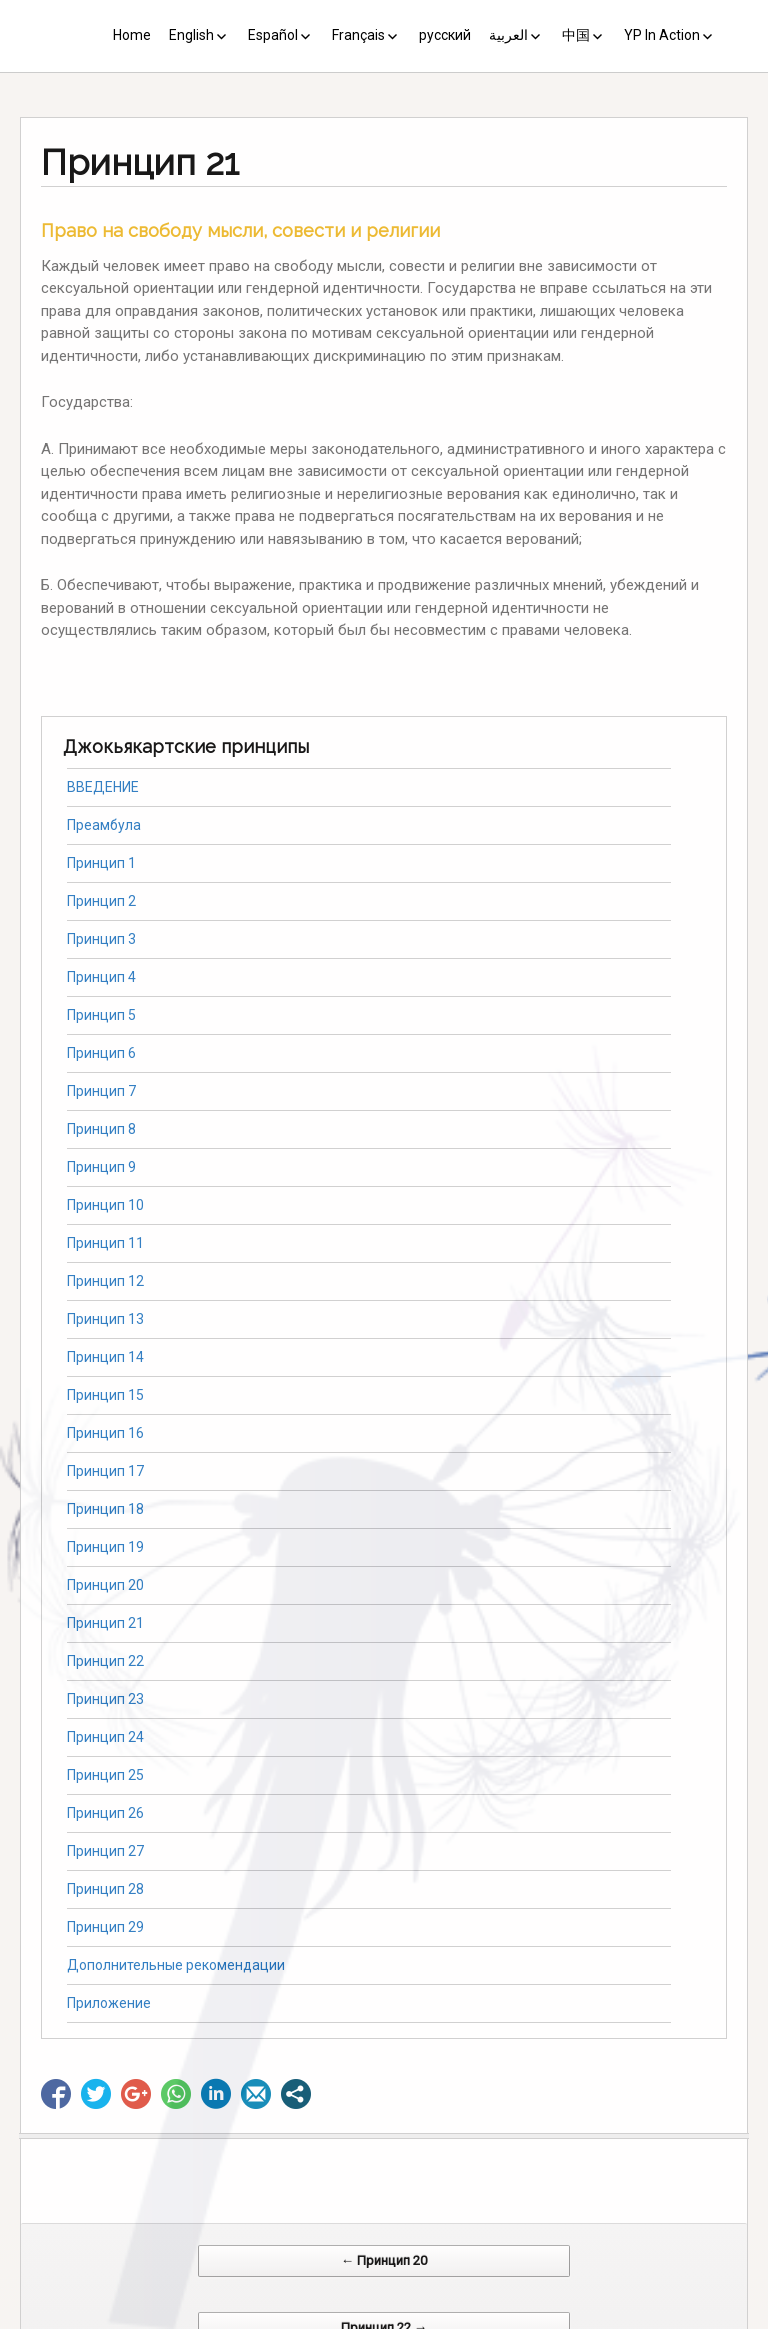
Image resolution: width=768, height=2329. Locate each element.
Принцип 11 (105, 1243)
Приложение (109, 2003)
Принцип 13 (105, 1319)
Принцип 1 (101, 863)
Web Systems (582, 2318)
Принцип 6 (101, 1053)
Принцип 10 (105, 1205)
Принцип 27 (105, 1851)
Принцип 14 (105, 1357)
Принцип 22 (105, 1661)
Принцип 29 (105, 1927)
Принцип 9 (101, 1167)
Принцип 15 (105, 1395)
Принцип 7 (101, 1091)
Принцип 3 (101, 939)
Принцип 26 (105, 1813)
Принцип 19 (105, 1547)
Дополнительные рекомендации (176, 1965)
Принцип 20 (105, 1585)
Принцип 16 (105, 1433)
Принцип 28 (105, 1889)
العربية (508, 35)
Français (358, 35)
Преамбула (104, 825)
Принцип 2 (101, 901)
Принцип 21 (105, 1623)
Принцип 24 (105, 1737)
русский (445, 35)
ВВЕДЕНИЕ (103, 787)
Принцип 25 (105, 1775)
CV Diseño (387, 2318)
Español (273, 35)
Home (132, 35)
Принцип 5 (101, 1015)
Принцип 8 (101, 1129)
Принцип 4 (101, 977)
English (191, 35)
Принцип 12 (105, 1281)
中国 (576, 35)
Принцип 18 (105, 1509)
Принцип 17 (105, 1471)
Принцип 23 (105, 1699)
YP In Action (662, 35)
